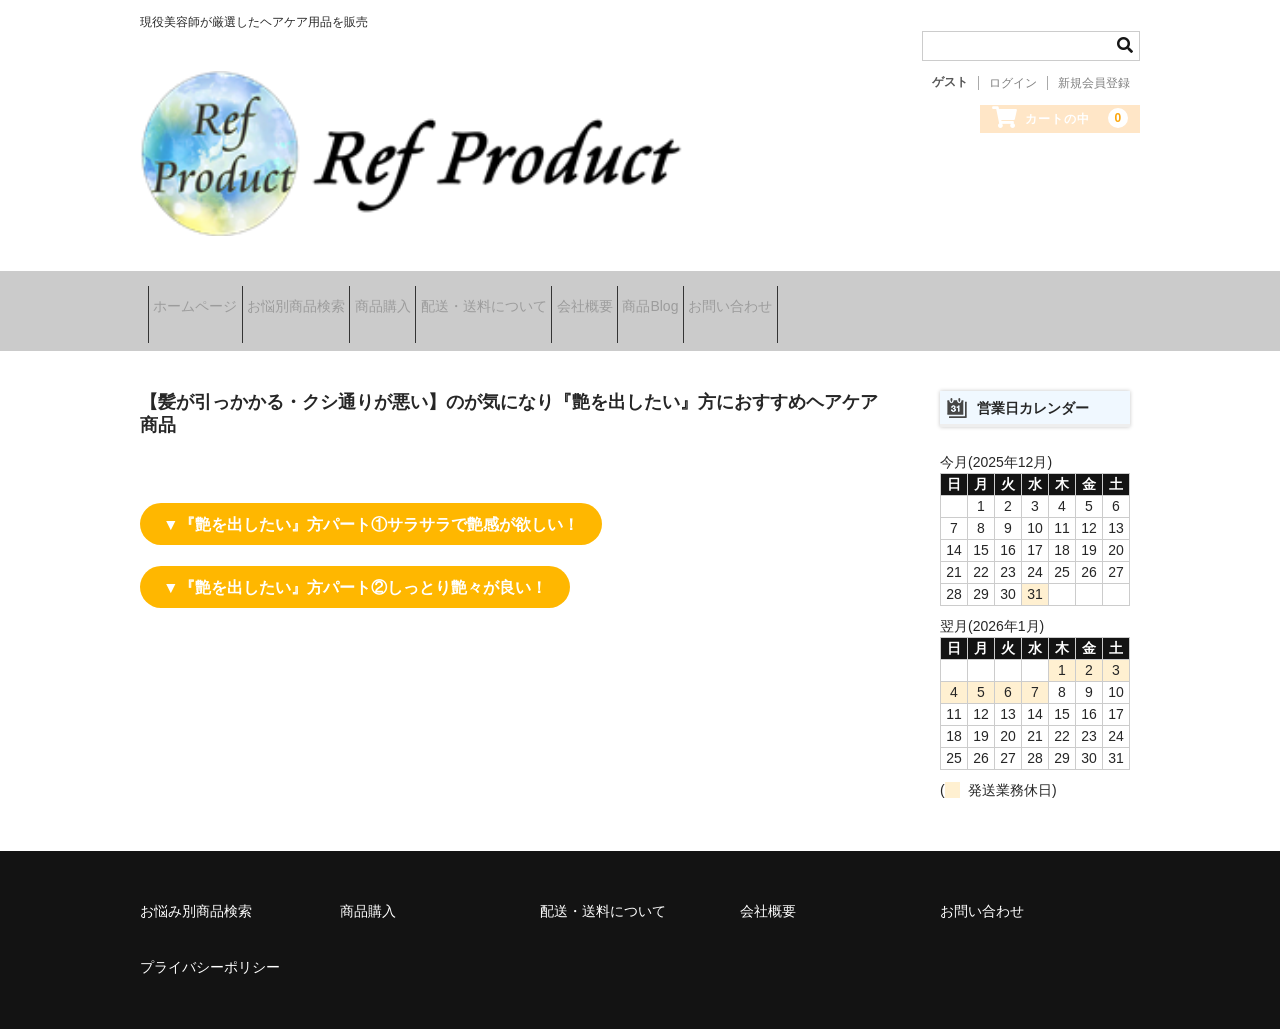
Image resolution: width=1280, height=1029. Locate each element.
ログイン (1013, 83)
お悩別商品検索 (335, 292)
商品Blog (814, 292)
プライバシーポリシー (210, 929)
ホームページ (203, 292)
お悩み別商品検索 (196, 873)
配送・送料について (585, 292)
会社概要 (717, 292)
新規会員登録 (1094, 83)
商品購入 (453, 292)
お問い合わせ (925, 292)
